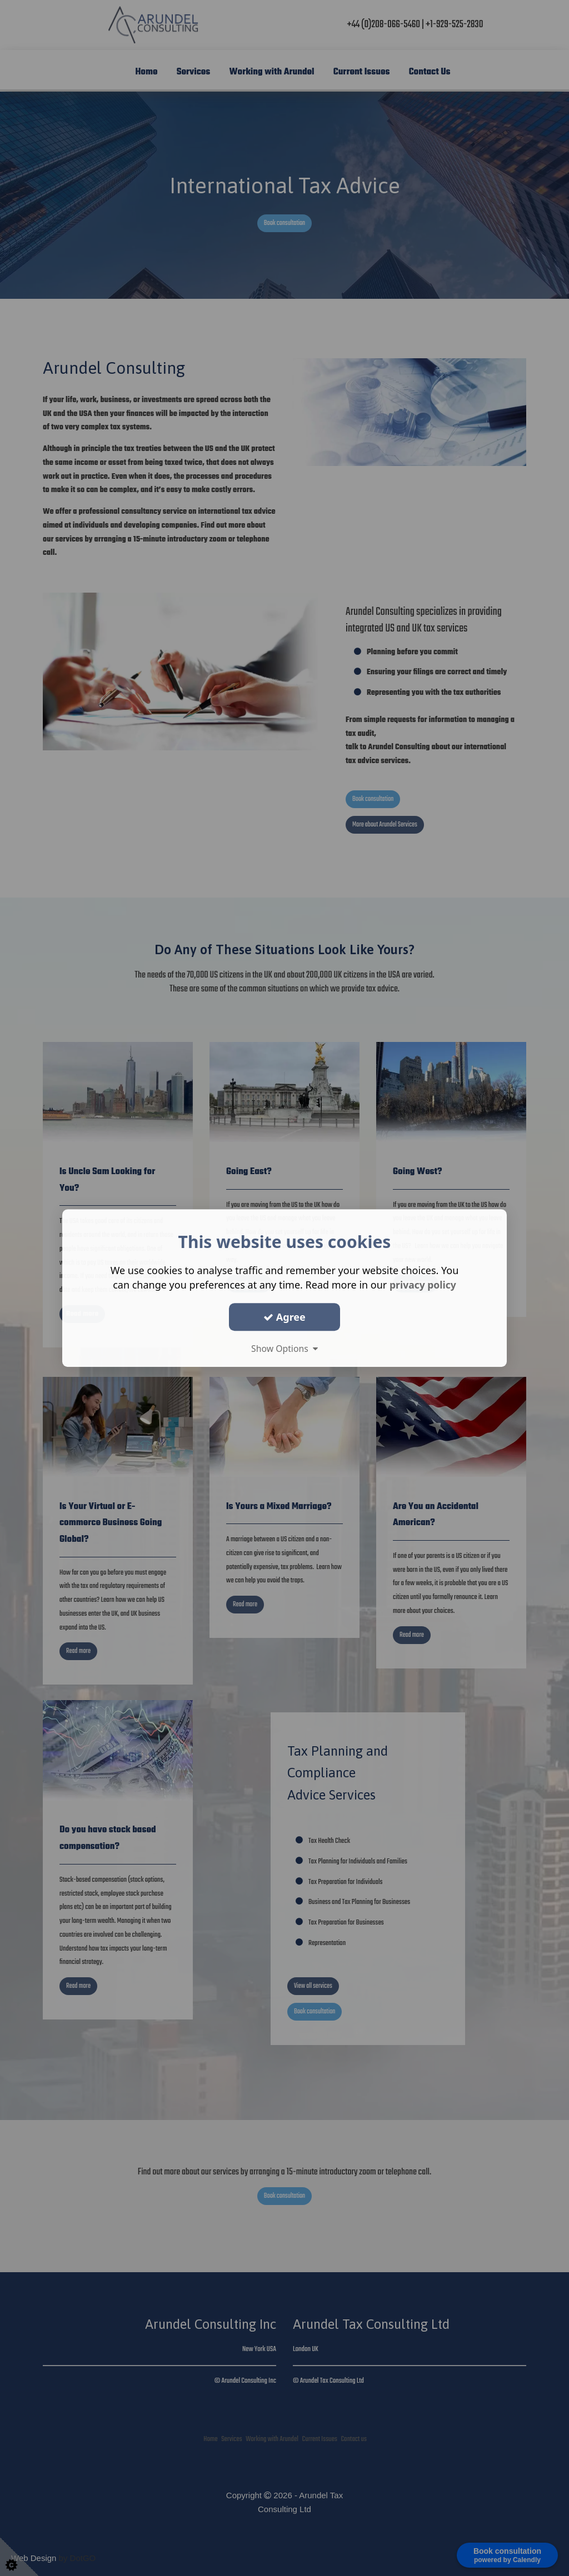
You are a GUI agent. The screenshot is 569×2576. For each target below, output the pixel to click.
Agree (284, 1317)
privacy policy (422, 1284)
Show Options (284, 1348)
